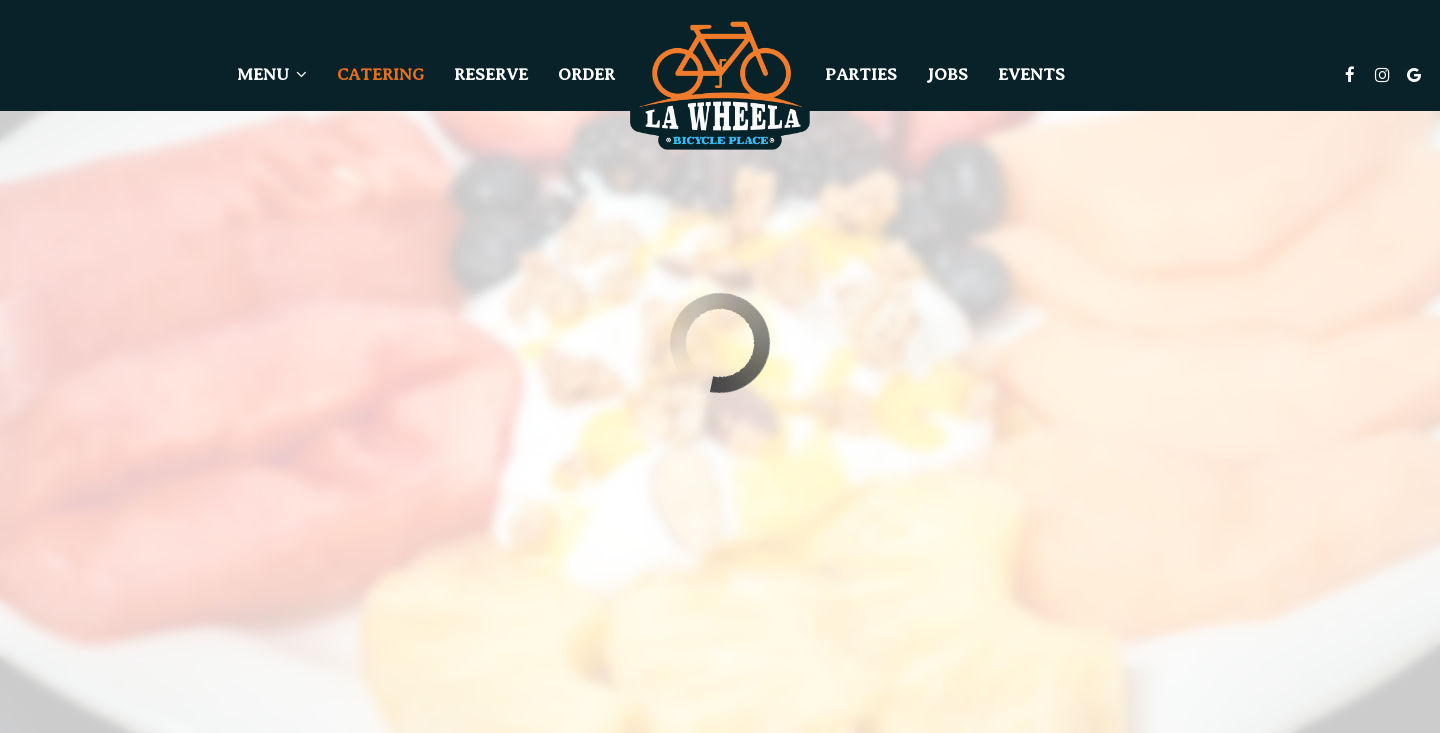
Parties (861, 74)
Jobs (947, 74)
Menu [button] (272, 74)
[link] (720, 82)
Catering (380, 74)
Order (586, 74)
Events (1031, 74)
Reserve (491, 74)
